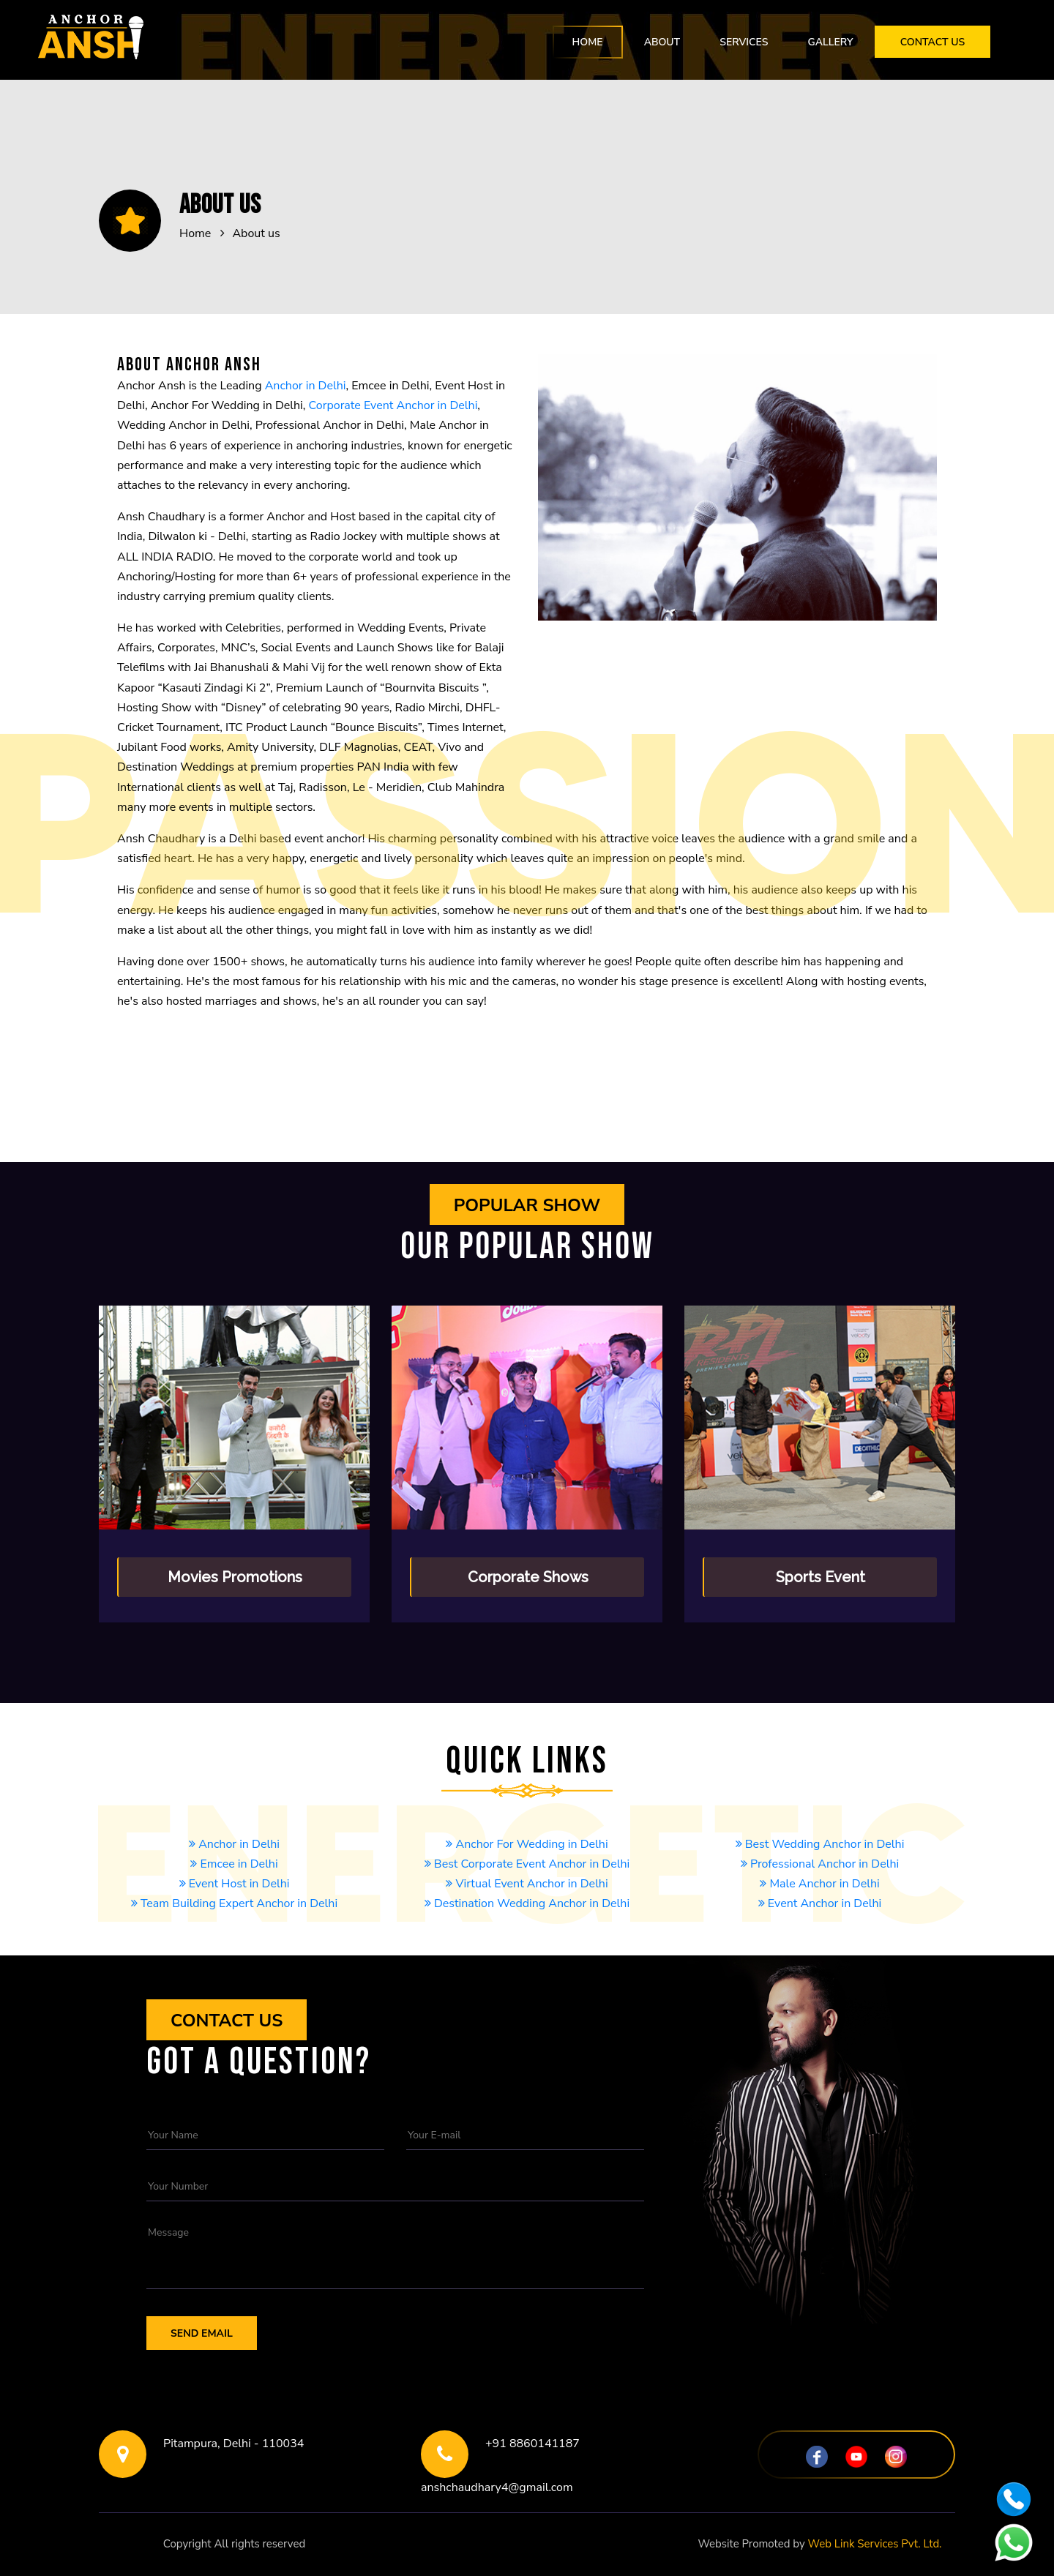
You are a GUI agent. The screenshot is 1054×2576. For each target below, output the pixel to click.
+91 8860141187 (532, 2443)
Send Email (202, 2333)
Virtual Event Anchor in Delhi (527, 1884)
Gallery (830, 42)
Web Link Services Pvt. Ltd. (875, 2543)
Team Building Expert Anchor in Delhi (234, 1903)
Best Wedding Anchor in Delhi (820, 1844)
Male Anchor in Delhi (819, 1884)
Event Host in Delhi (234, 1884)
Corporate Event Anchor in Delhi (393, 405)
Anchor (527, 1943)
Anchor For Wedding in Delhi (527, 1844)
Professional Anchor (819, 1943)
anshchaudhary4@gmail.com (497, 2487)
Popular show (527, 1205)
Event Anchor (234, 1943)
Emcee (234, 1923)
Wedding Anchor (526, 1963)
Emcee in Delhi (233, 1864)
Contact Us (932, 42)
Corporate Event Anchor (527, 1923)
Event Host (819, 1923)
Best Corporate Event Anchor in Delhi (527, 1864)
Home (587, 42)
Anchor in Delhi (305, 386)
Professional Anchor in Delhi (820, 1864)
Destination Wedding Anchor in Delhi (527, 1903)
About (662, 42)
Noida (527, 2543)
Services (744, 42)
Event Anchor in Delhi (820, 1903)
